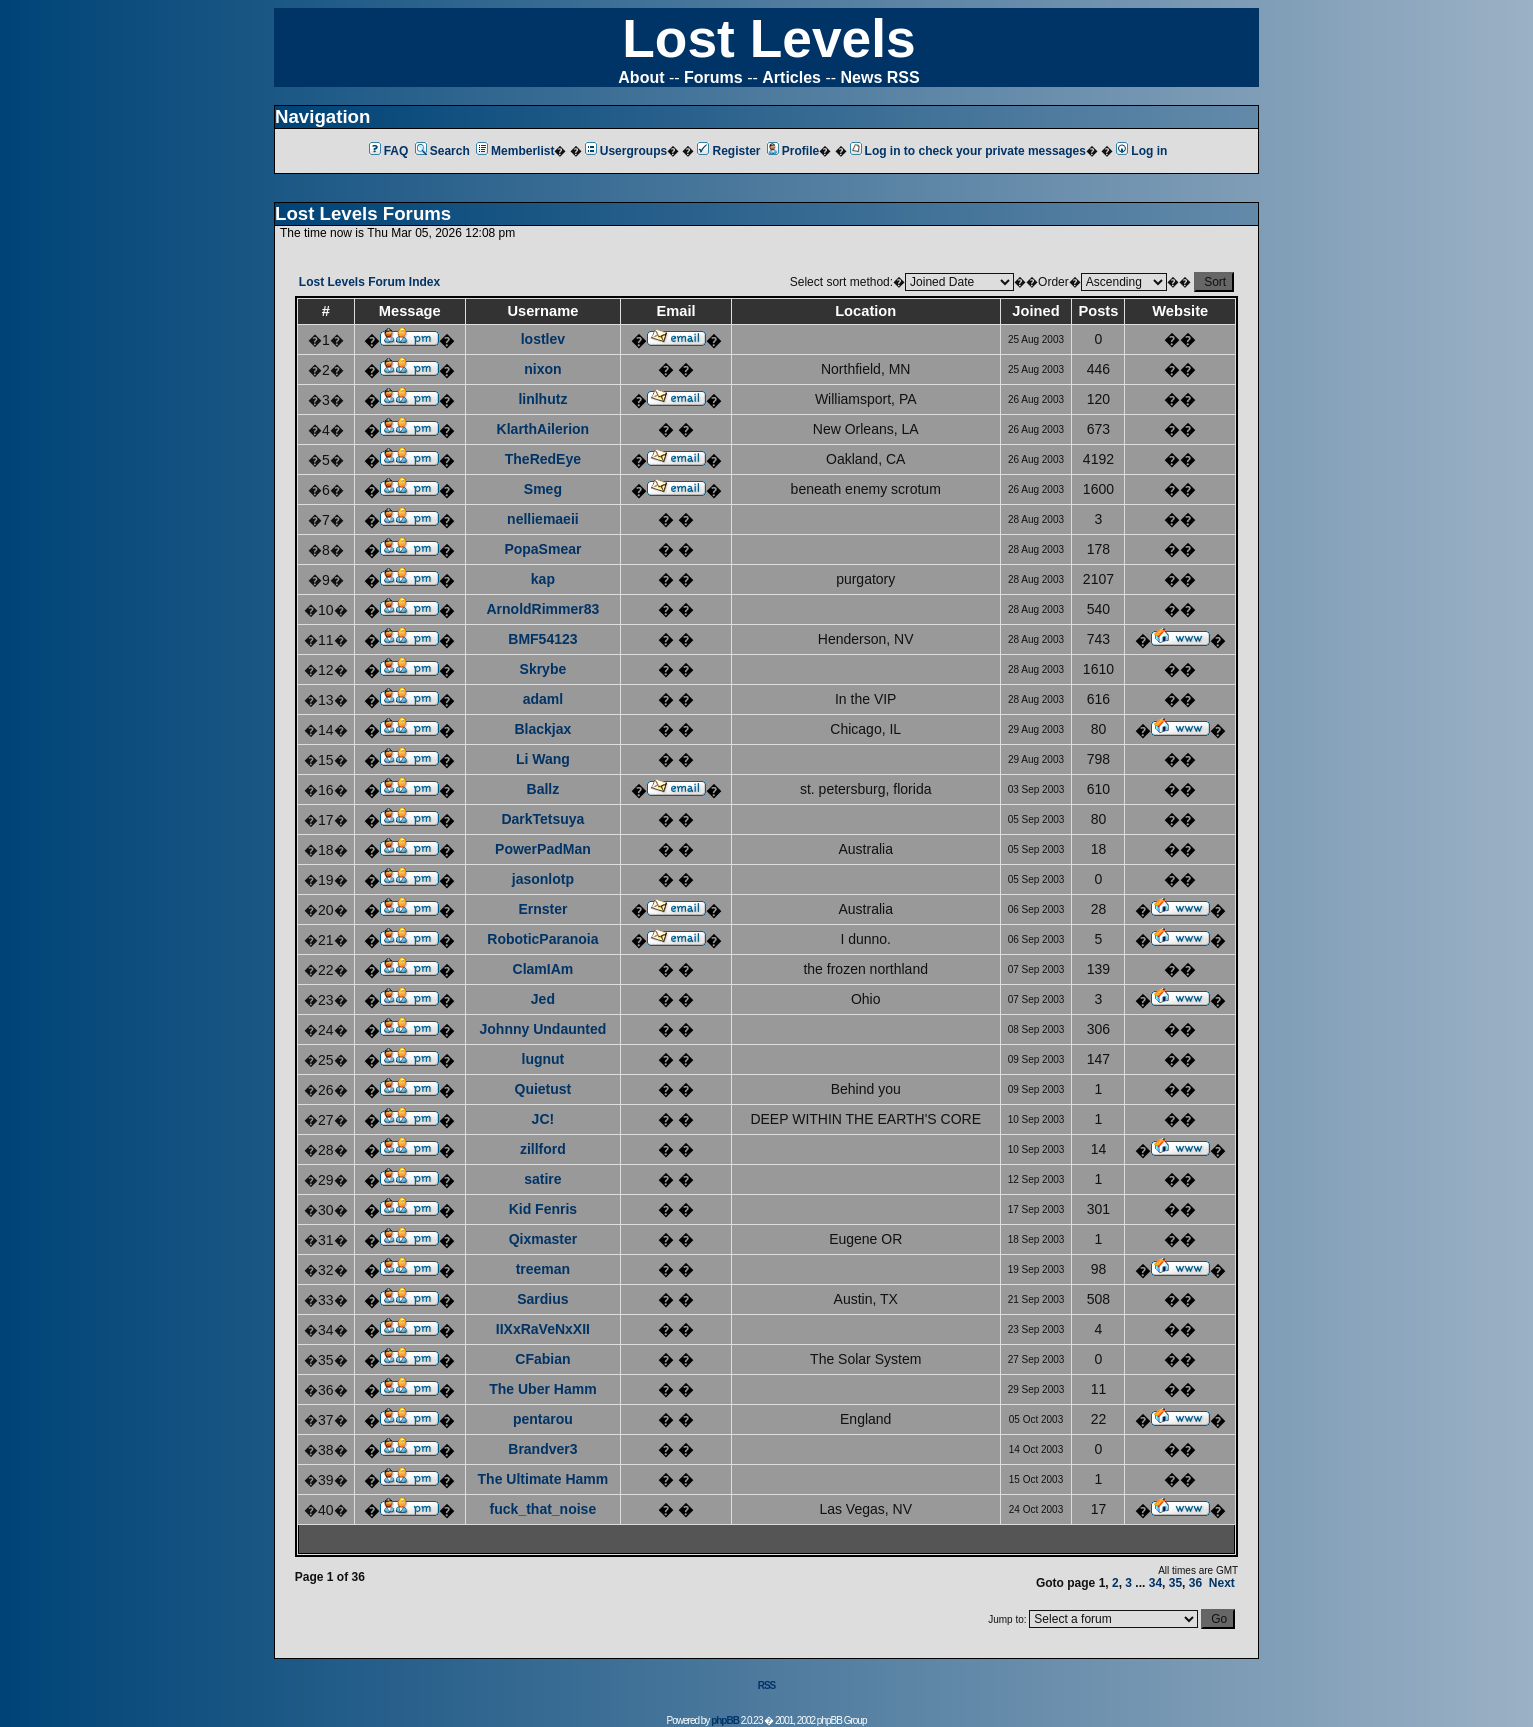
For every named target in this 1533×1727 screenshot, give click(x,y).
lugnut (543, 1059)
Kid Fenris (543, 1209)
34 (1155, 1583)
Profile (793, 151)
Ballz (543, 789)
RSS (767, 1685)
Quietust (543, 1089)
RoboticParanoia (542, 939)
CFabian (542, 1359)
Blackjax (542, 729)
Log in (1141, 151)
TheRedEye (543, 459)
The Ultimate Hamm (543, 1479)
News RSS (880, 77)
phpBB (725, 1720)
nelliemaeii (543, 519)
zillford (543, 1149)
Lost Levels (768, 38)
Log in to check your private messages (968, 151)
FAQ (389, 151)
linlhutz (542, 399)
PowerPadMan (543, 849)
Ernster (542, 909)
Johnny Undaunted (543, 1029)
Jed (543, 999)
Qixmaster (543, 1239)
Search (442, 151)
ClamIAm (543, 969)
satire (542, 1179)
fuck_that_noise (543, 1509)
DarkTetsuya (542, 819)
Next (1222, 1583)
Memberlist (515, 151)
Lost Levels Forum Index (369, 282)
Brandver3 (542, 1449)
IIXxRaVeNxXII (543, 1329)
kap (543, 579)
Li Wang (543, 759)
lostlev (543, 339)
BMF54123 (542, 639)
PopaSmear (542, 549)
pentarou (543, 1419)
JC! (543, 1119)
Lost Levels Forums (363, 213)
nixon (542, 369)
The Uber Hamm (542, 1389)
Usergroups (626, 151)
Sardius (542, 1299)
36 (1195, 1583)
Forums (713, 77)
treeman (543, 1269)
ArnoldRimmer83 (542, 609)
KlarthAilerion (543, 429)
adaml (543, 699)
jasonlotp (543, 879)
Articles (791, 77)
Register (728, 151)
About (641, 77)
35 (1175, 1583)
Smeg (543, 489)
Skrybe (543, 669)
